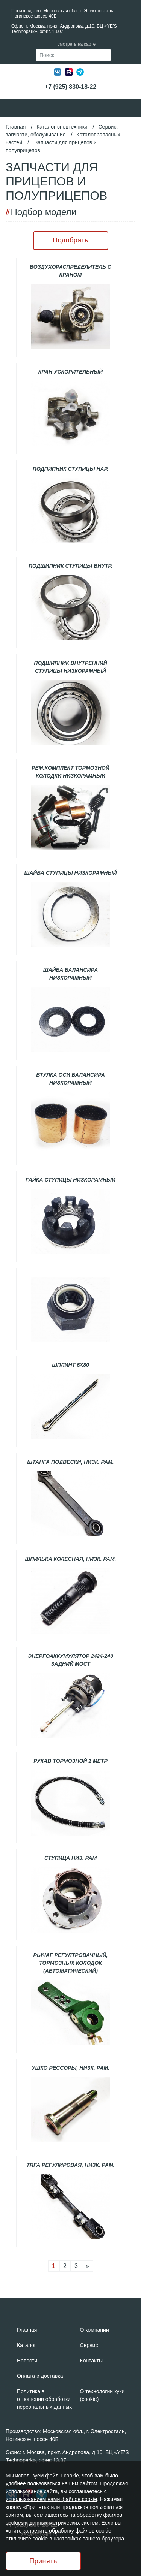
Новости (27, 2361)
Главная (16, 127)
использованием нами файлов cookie (51, 2499)
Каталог (26, 2345)
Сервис (89, 2345)
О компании (94, 2330)
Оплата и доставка (40, 2376)
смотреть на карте (77, 44)
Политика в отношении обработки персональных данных (44, 2399)
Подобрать (70, 240)
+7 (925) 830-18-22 (70, 87)
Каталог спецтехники (61, 127)
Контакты (91, 2361)
